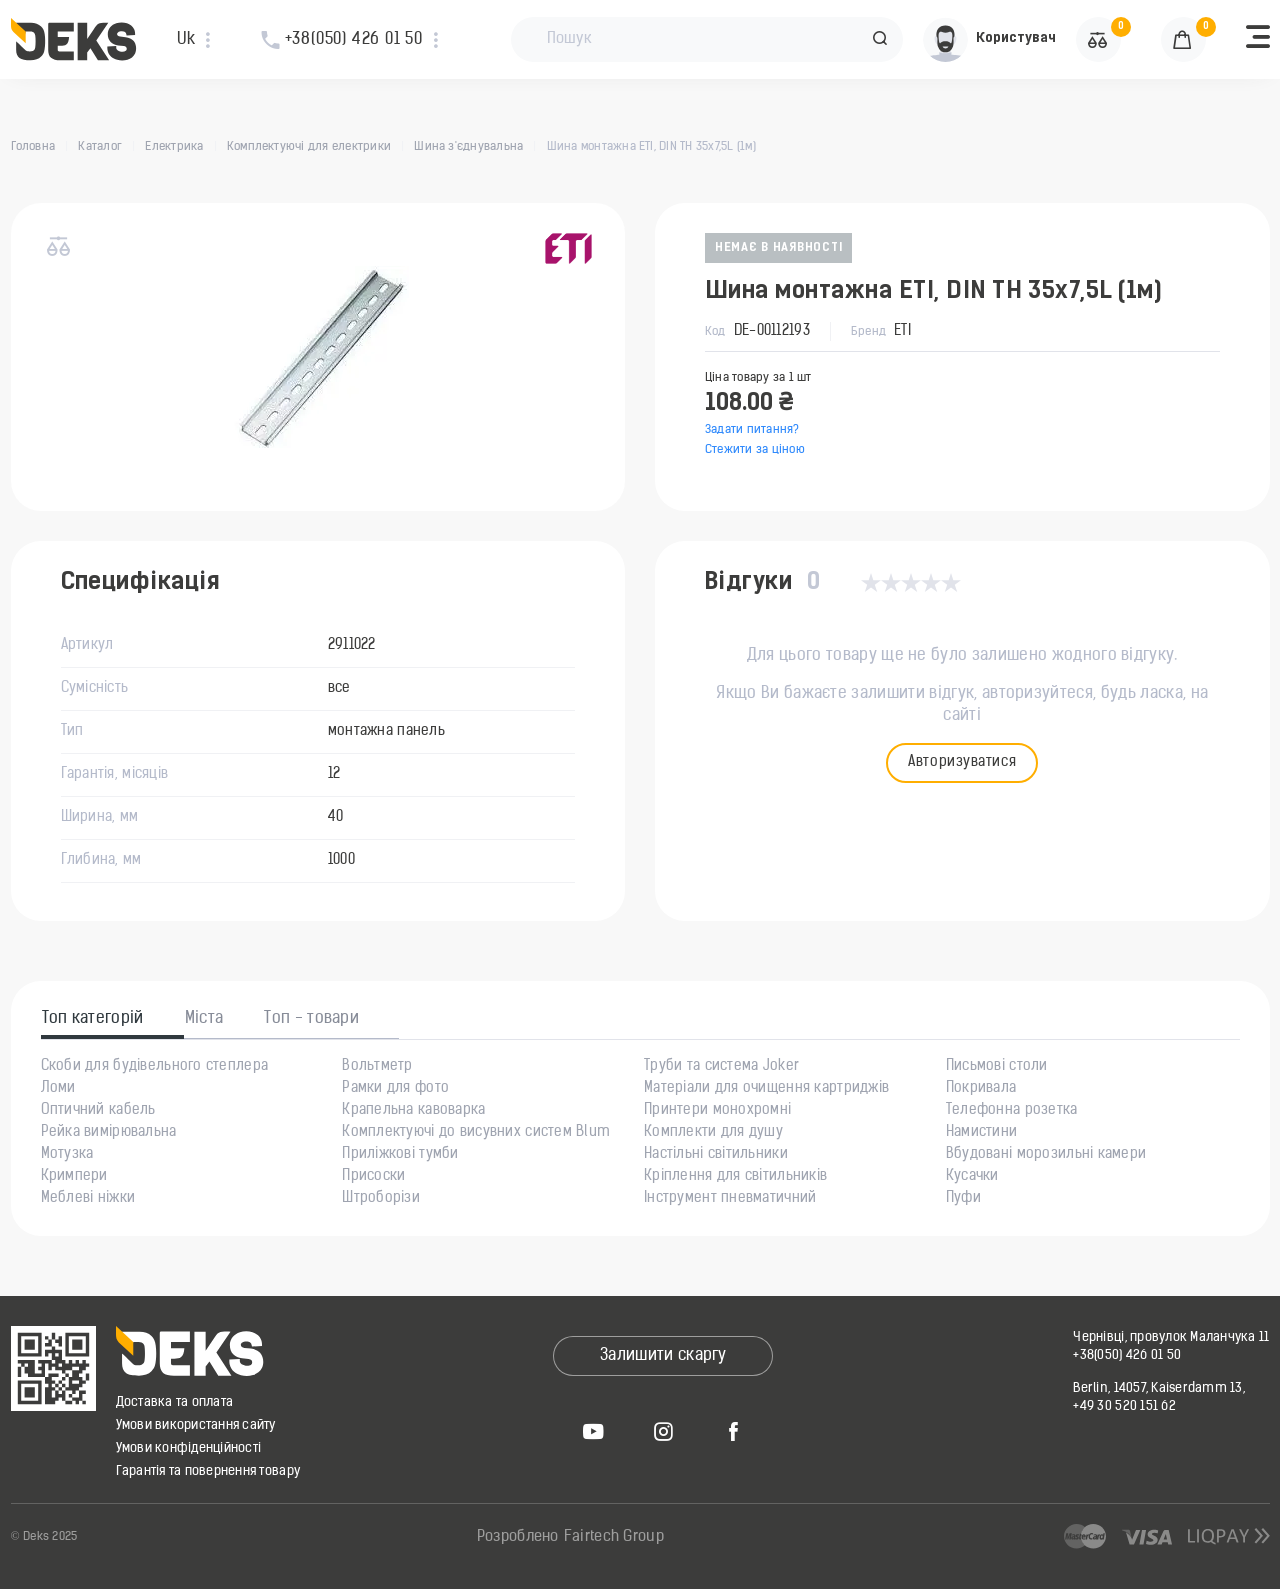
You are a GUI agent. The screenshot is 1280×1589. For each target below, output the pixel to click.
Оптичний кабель (98, 1111)
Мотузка (67, 1155)
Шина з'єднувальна (468, 147)
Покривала (981, 1089)
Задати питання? (752, 430)
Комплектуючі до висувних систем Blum (476, 1133)
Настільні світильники (716, 1155)
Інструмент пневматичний (730, 1199)
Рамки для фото (395, 1089)
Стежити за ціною (755, 450)
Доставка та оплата (175, 1402)
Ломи (58, 1089)
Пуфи (963, 1199)
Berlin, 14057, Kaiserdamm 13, (1159, 1388)
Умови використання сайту (196, 1425)
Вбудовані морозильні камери (1046, 1155)
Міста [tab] (204, 1019)
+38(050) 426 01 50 (1127, 1355)
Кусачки (972, 1177)
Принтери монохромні (717, 1111)
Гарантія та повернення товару (208, 1471)
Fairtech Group (614, 1537)
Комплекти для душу (713, 1133)
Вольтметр (377, 1067)
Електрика (174, 147)
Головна (33, 147)
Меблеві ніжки (88, 1199)
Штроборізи (381, 1199)
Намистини (982, 1133)
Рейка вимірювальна (109, 1133)
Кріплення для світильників (735, 1177)
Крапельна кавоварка (413, 1111)
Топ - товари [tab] (311, 1019)
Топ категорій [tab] (93, 1019)
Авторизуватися (962, 762)
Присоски (373, 1177)
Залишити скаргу (663, 1356)
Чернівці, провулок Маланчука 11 (1171, 1337)
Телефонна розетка (1012, 1111)
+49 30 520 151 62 (1124, 1406)
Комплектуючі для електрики (309, 147)
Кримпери (74, 1177)
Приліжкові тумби (400, 1155)
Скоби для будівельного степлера (155, 1067)
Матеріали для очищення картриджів (766, 1089)
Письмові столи (997, 1067)
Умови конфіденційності (189, 1448)
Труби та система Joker (721, 1067)
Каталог (100, 147)
